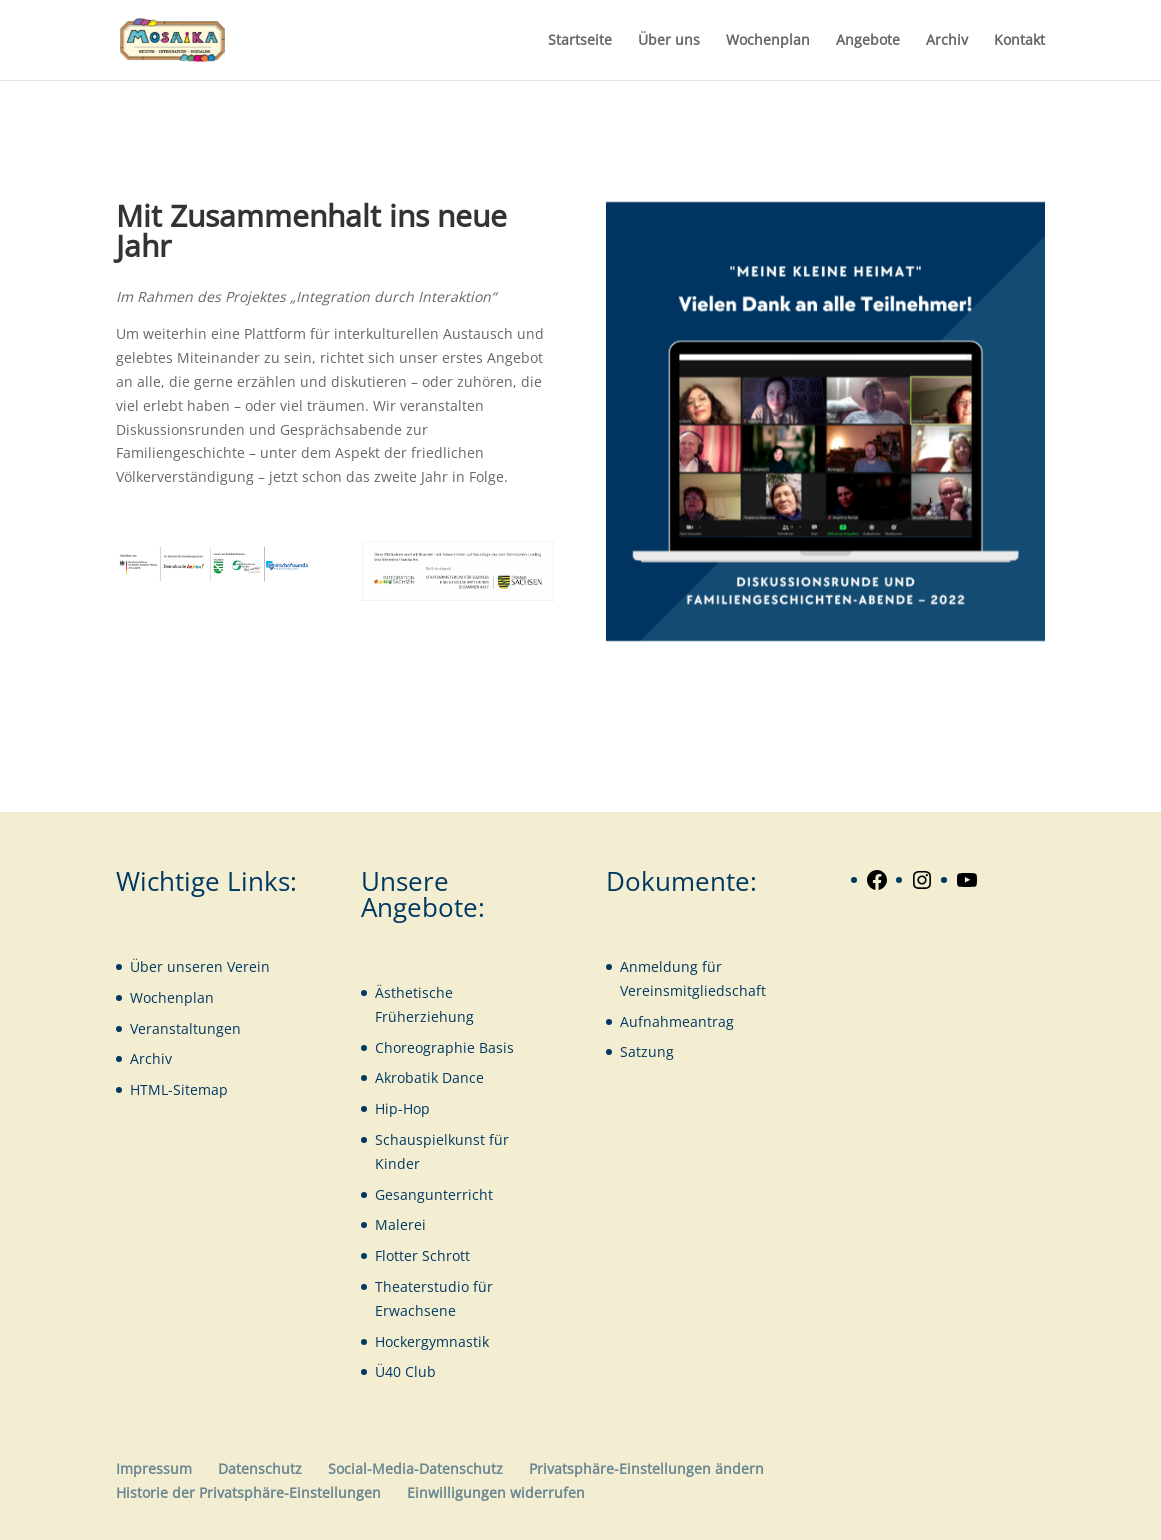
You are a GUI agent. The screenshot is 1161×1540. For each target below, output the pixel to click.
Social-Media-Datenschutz (415, 1468)
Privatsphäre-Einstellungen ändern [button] (646, 1468)
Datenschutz (260, 1468)
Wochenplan (768, 41)
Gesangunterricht (434, 1194)
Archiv (947, 41)
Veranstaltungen (185, 1028)
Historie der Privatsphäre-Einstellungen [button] (248, 1492)
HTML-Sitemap (179, 1089)
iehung (450, 1016)
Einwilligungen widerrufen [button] (496, 1492)
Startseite (580, 41)
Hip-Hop (402, 1108)
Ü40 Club (405, 1371)
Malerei (400, 1224)
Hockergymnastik (432, 1341)
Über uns (669, 41)
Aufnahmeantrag (677, 1021)
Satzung (647, 1051)
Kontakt (1019, 41)
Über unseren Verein (200, 966)
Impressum (154, 1468)
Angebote (868, 41)
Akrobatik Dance (429, 1077)
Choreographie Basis (444, 1047)
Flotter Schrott (422, 1255)
